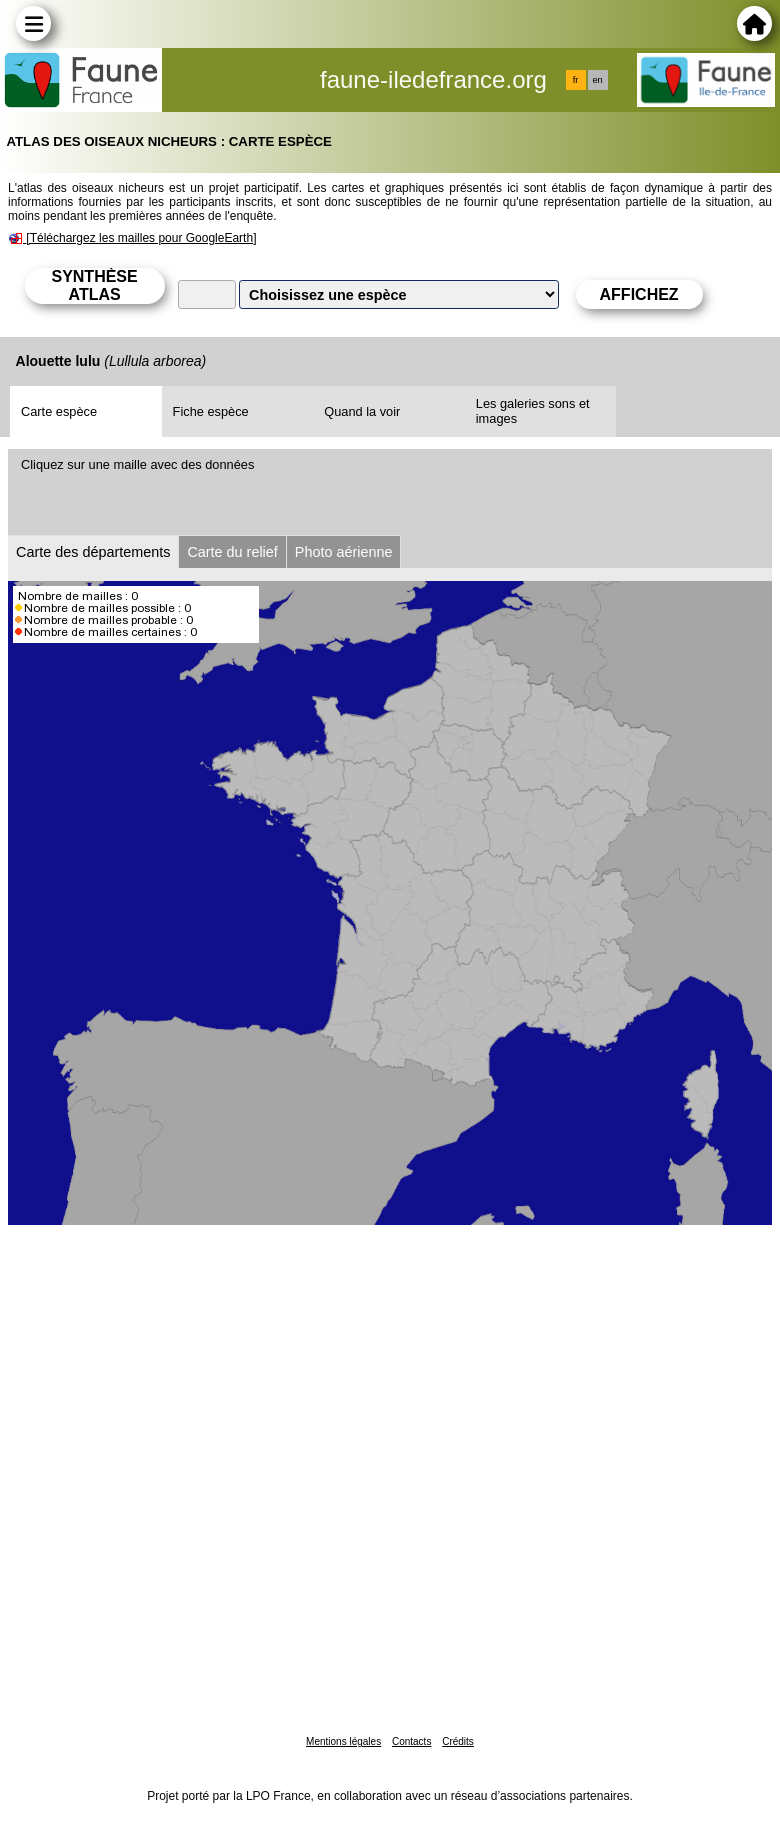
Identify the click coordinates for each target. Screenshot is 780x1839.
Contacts (411, 1741)
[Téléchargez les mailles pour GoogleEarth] (141, 238)
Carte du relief (232, 552)
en (597, 80)
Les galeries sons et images (533, 411)
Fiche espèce (211, 411)
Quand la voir (362, 411)
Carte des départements (93, 552)
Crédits (458, 1741)
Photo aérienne (344, 552)
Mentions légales (343, 1741)
